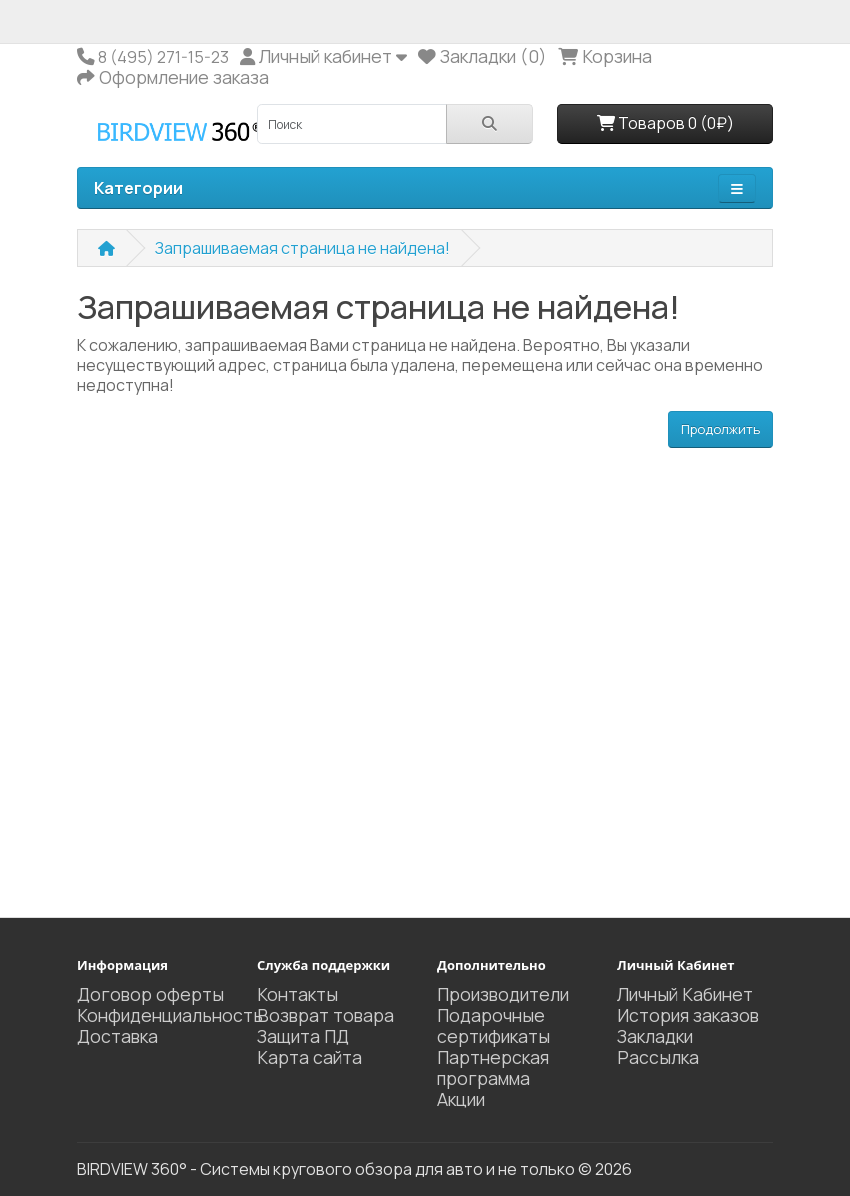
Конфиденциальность (170, 1015)
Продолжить (720, 429)
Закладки (655, 1036)
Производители (503, 994)
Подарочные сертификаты (493, 1025)
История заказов (688, 1015)
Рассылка (658, 1057)
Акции (461, 1099)
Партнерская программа (493, 1067)
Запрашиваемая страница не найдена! (302, 248)
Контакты (297, 994)
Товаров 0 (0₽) (665, 123)
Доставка (117, 1036)
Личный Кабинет (685, 994)
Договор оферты (150, 994)
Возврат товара (325, 1015)
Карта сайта (309, 1057)
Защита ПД (303, 1036)
